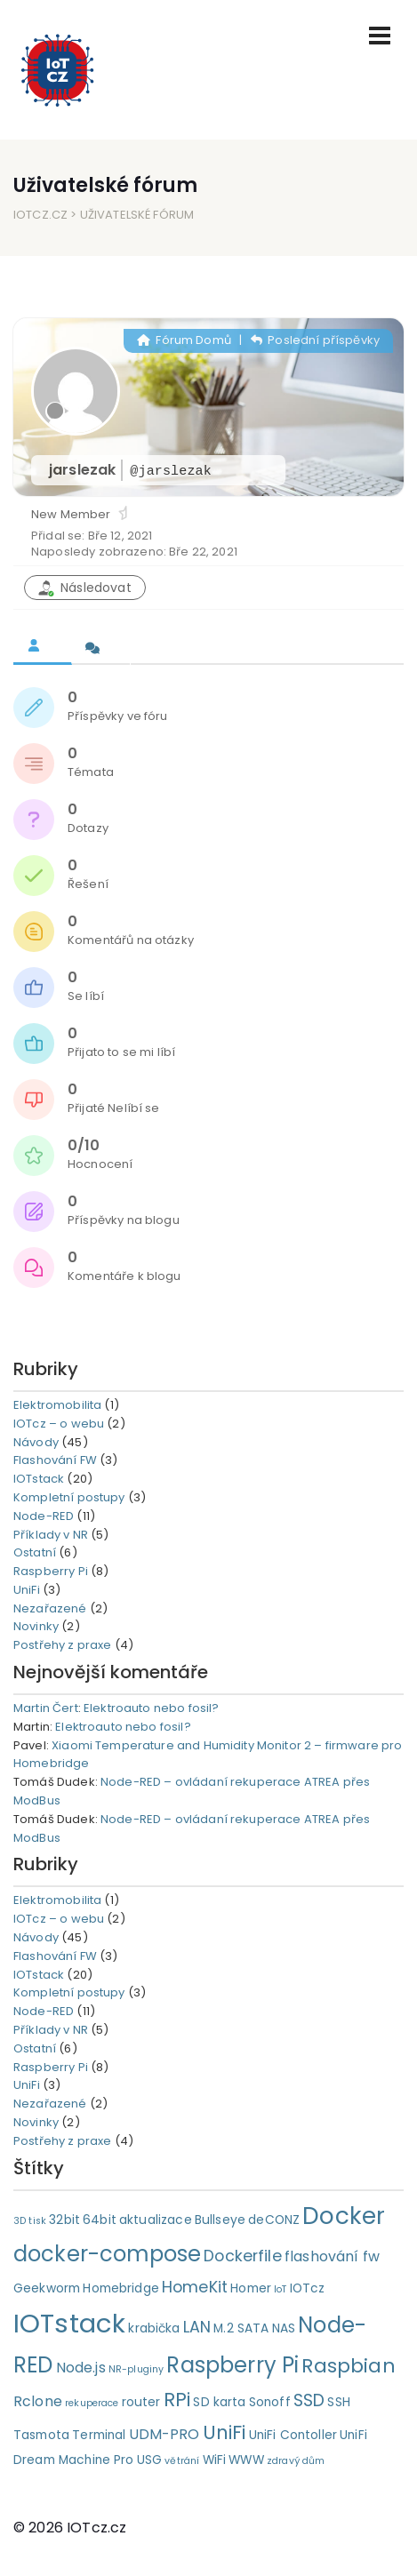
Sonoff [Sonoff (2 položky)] (270, 2402)
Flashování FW (55, 1460)
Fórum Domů (184, 340)
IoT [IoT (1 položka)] (280, 2289)
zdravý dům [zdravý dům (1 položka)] (296, 2461)
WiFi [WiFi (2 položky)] (215, 2460)
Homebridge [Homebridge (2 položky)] (121, 2288)
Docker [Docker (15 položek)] (343, 2215)
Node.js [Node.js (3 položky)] (81, 2367)
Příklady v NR (50, 1534)
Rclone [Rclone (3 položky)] (37, 2401)
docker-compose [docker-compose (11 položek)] (107, 2253)
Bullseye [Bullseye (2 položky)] (220, 2220)
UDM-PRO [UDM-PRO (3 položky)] (164, 2434)
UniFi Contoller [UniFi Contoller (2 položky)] (293, 2435)
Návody (36, 1442)
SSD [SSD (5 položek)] (309, 2400)
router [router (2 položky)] (141, 2402)
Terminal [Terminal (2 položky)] (98, 2435)
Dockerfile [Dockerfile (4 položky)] (243, 2256)
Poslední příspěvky (315, 340)
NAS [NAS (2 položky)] (283, 2328)
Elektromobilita (57, 1404)
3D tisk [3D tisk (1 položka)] (29, 2221)
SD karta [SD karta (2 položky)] (219, 2402)
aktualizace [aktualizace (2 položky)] (155, 2220)
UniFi (26, 1589)
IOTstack (38, 1478)
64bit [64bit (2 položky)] (99, 2220)
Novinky (36, 1626)
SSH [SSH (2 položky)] (338, 2402)
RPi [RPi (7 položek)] (177, 2399)
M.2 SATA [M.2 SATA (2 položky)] (241, 2328)
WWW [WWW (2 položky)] (246, 2460)
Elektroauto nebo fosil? (151, 1708)
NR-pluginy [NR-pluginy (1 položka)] (136, 2369)
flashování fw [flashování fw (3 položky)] (332, 2256)
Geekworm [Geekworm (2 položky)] (46, 2288)
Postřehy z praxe (62, 1644)
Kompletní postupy (69, 1497)
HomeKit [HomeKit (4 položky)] (195, 2287)
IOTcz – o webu (58, 1423)
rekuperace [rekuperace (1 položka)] (92, 2403)
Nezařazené (50, 1608)
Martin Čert (45, 1708)
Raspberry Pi (50, 1571)
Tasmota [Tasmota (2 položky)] (41, 2435)
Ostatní (34, 1552)
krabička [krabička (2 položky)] (154, 2328)
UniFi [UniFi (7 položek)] (224, 2432)
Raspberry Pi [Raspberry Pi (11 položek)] (232, 2365)
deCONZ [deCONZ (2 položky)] (274, 2220)
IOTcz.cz (40, 214)
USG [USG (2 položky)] (149, 2460)
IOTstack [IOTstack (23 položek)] (69, 2323)
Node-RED (43, 1516)
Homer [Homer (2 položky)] (250, 2288)
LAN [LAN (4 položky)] (197, 2327)
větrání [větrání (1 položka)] (181, 2461)
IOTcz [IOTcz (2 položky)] (307, 2288)
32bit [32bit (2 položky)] (64, 2220)
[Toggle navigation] (379, 35)
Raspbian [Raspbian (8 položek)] (348, 2366)
